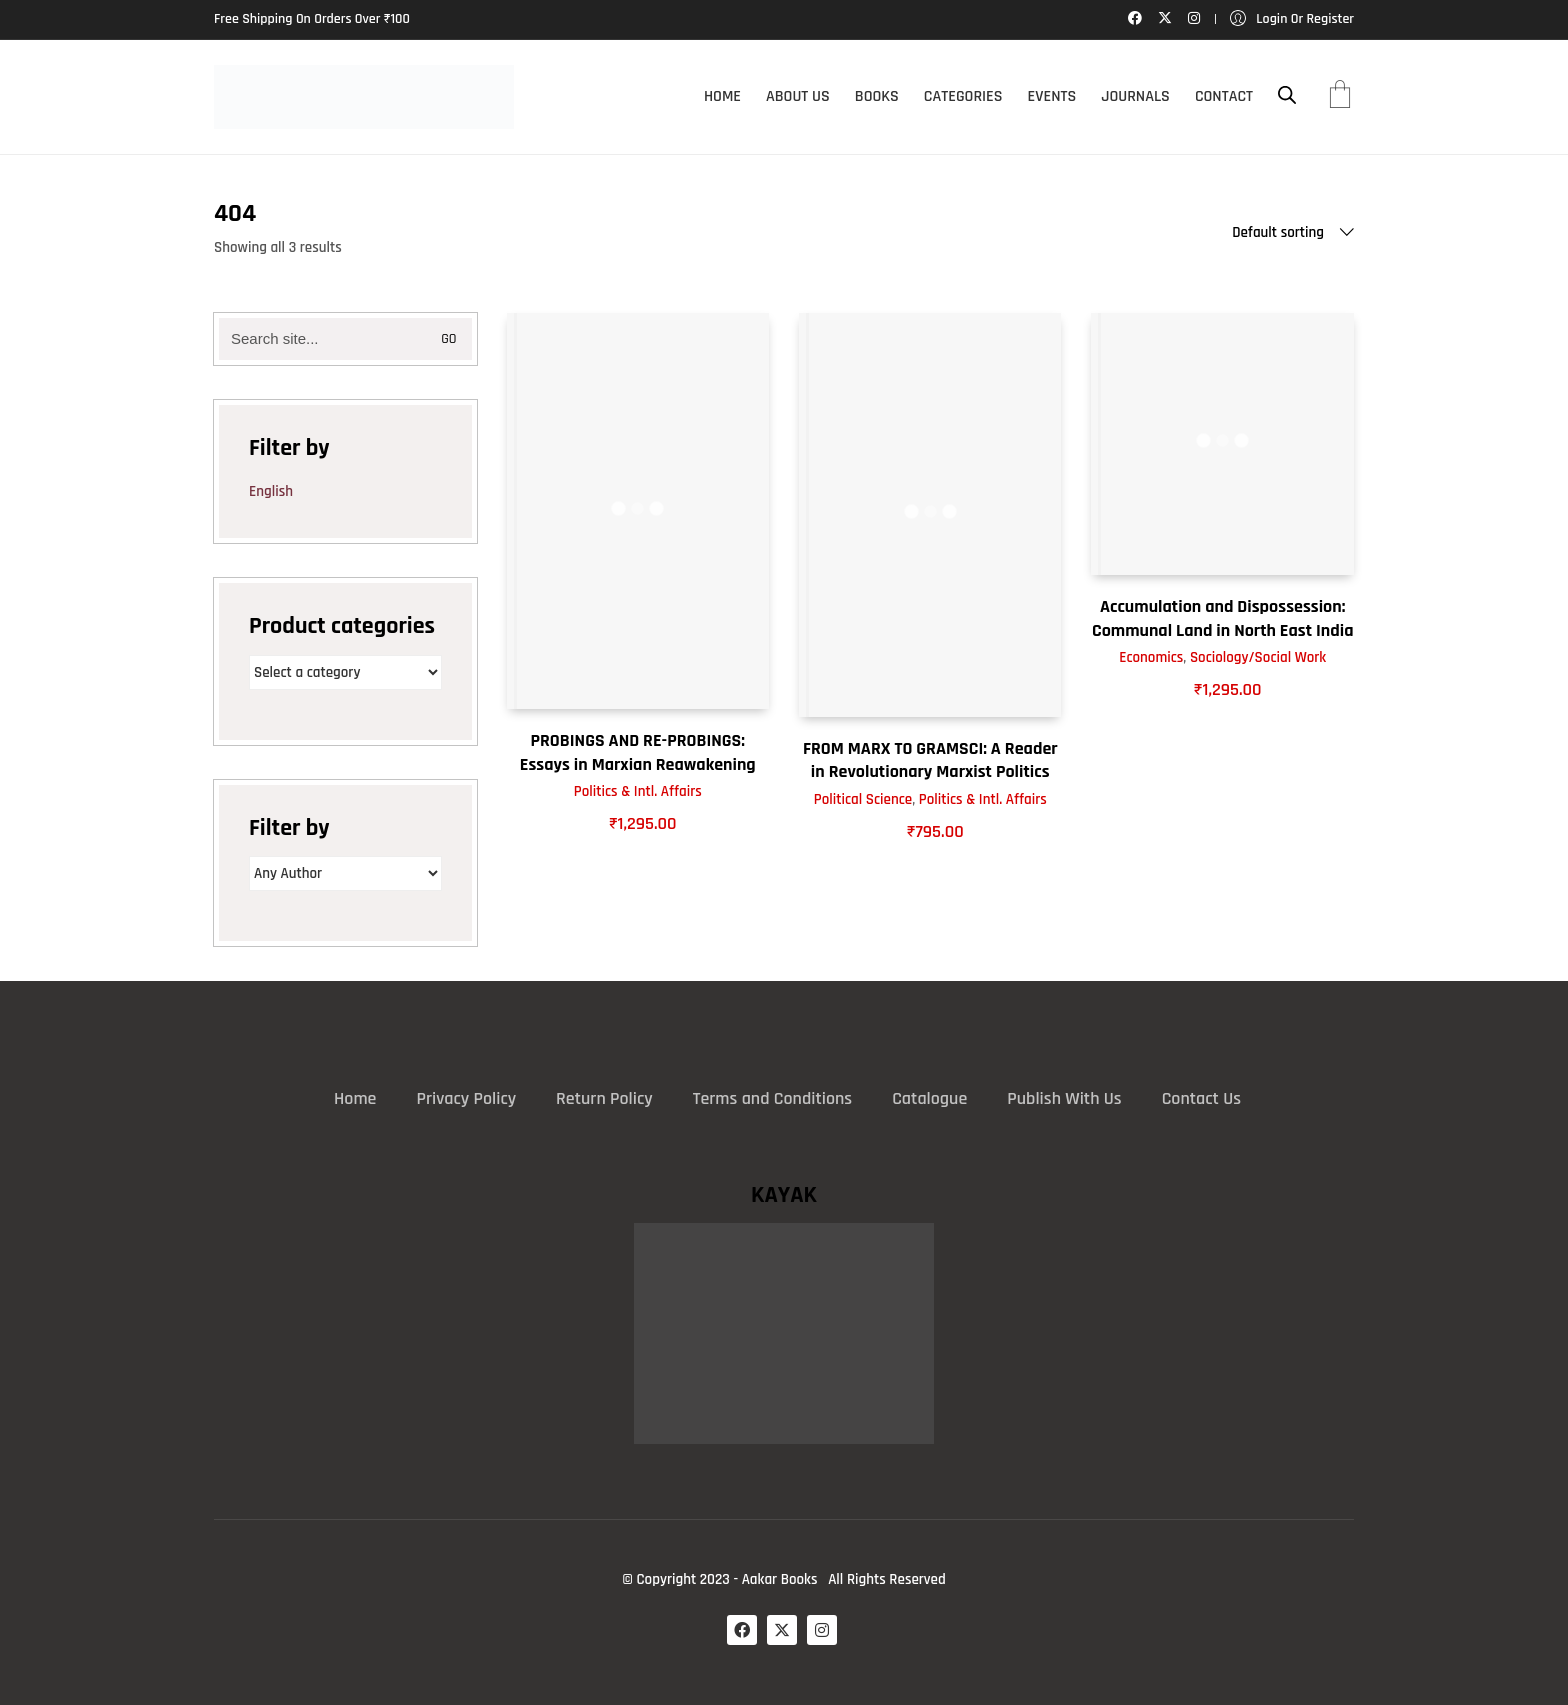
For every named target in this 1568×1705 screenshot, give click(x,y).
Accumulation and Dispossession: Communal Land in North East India (1223, 618)
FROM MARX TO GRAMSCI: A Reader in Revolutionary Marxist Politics (930, 760)
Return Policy (604, 1098)
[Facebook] (742, 1630)
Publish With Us (1064, 1098)
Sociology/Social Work (1258, 657)
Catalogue (929, 1098)
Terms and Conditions (772, 1098)
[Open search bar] (1287, 95)
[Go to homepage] (364, 97)
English (271, 491)
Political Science (863, 799)
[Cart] (1340, 97)
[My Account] (1292, 19)
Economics (1151, 657)
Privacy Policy (466, 1098)
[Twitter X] (782, 1630)
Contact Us (1201, 1098)
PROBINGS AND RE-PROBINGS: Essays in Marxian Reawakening (638, 752)
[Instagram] (822, 1630)
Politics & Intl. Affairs (638, 791)
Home (355, 1098)
